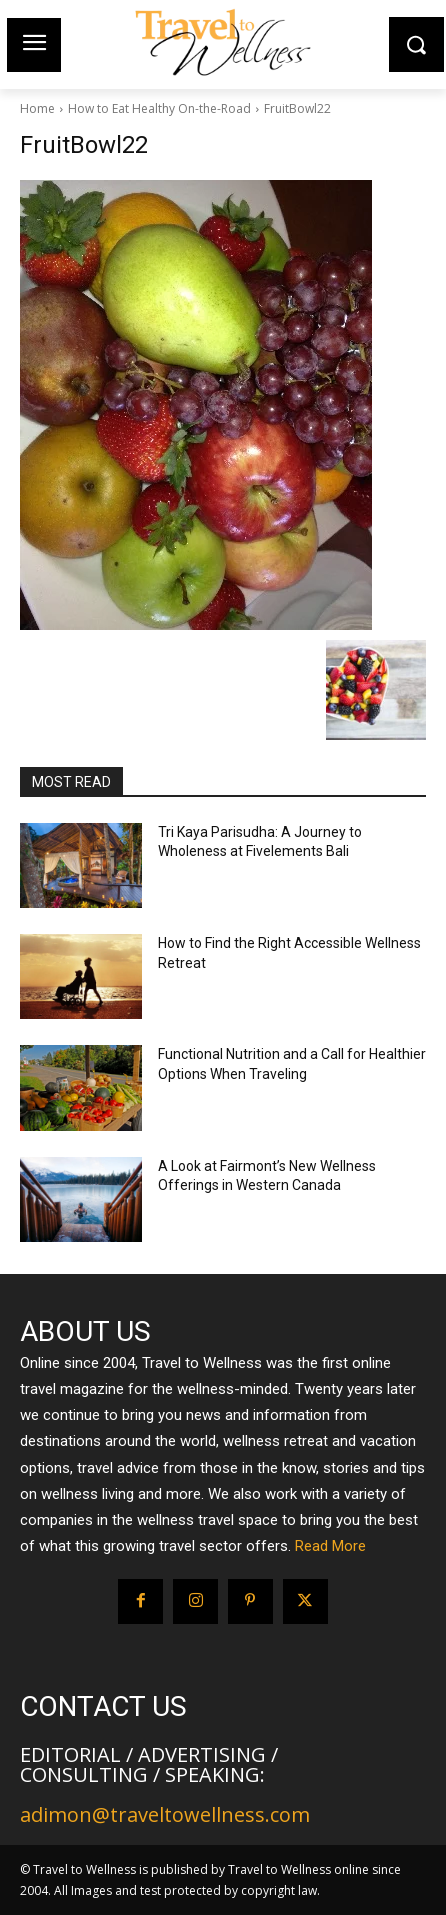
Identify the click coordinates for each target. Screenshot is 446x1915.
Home (37, 108)
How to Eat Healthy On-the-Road (159, 108)
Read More (330, 1546)
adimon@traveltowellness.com (165, 1814)
